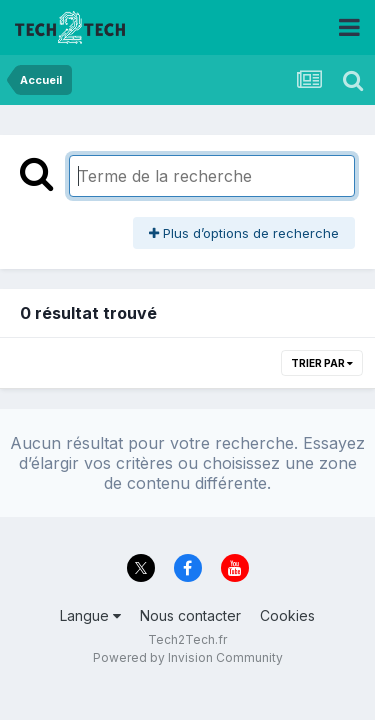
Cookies (287, 615)
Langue (90, 615)
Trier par (322, 363)
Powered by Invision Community (188, 657)
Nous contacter (190, 615)
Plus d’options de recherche (244, 233)
